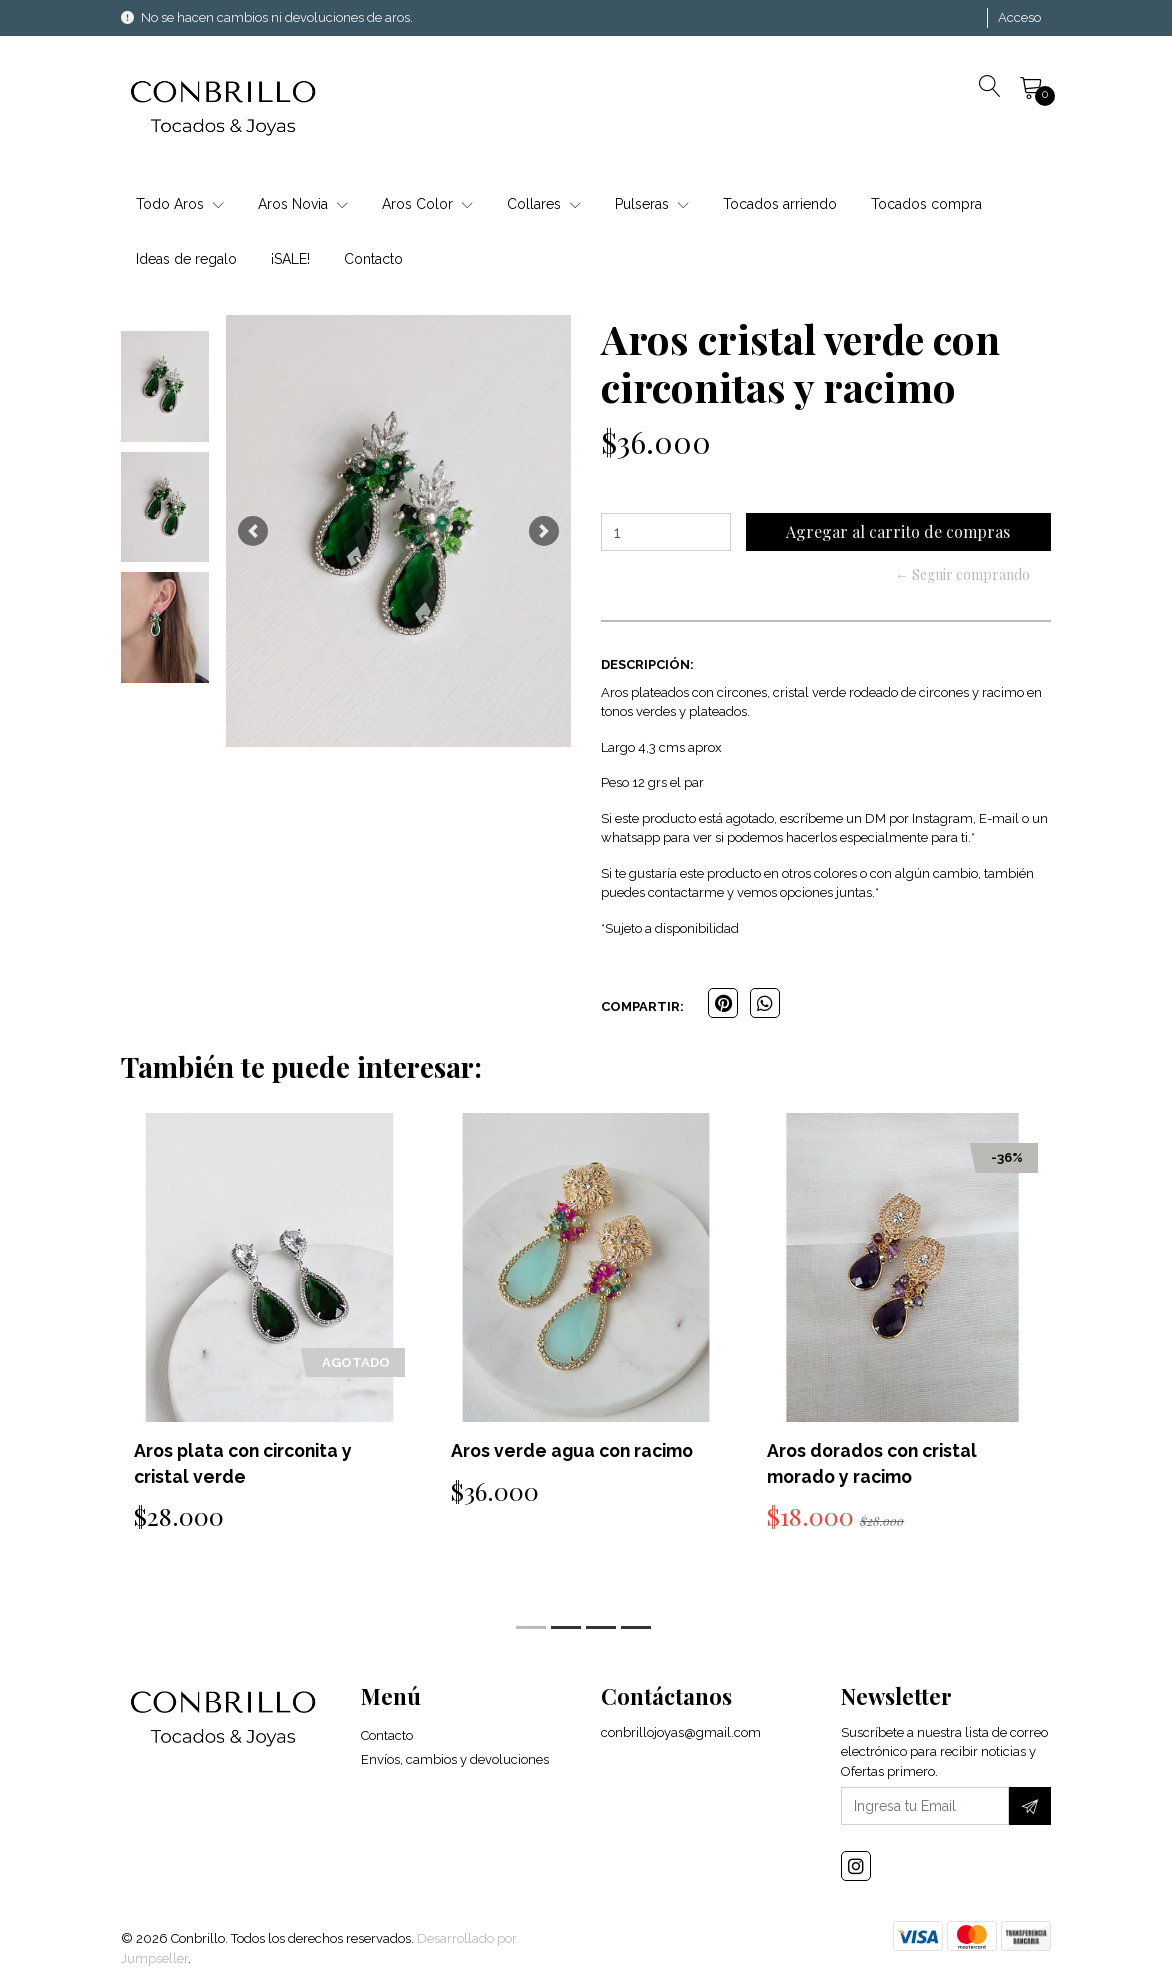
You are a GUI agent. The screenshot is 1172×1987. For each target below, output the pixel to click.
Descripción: (647, 664)
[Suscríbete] (1030, 1809)
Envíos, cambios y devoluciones (455, 1762)
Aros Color (427, 204)
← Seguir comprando (962, 574)
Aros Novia (303, 204)
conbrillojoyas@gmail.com (681, 1735)
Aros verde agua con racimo (576, 1450)
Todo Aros (180, 204)
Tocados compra (926, 204)
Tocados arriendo (780, 204)
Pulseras (652, 204)
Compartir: (642, 1006)
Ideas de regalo (186, 259)
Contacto (373, 259)
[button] (253, 530)
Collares (544, 204)
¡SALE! (290, 259)
